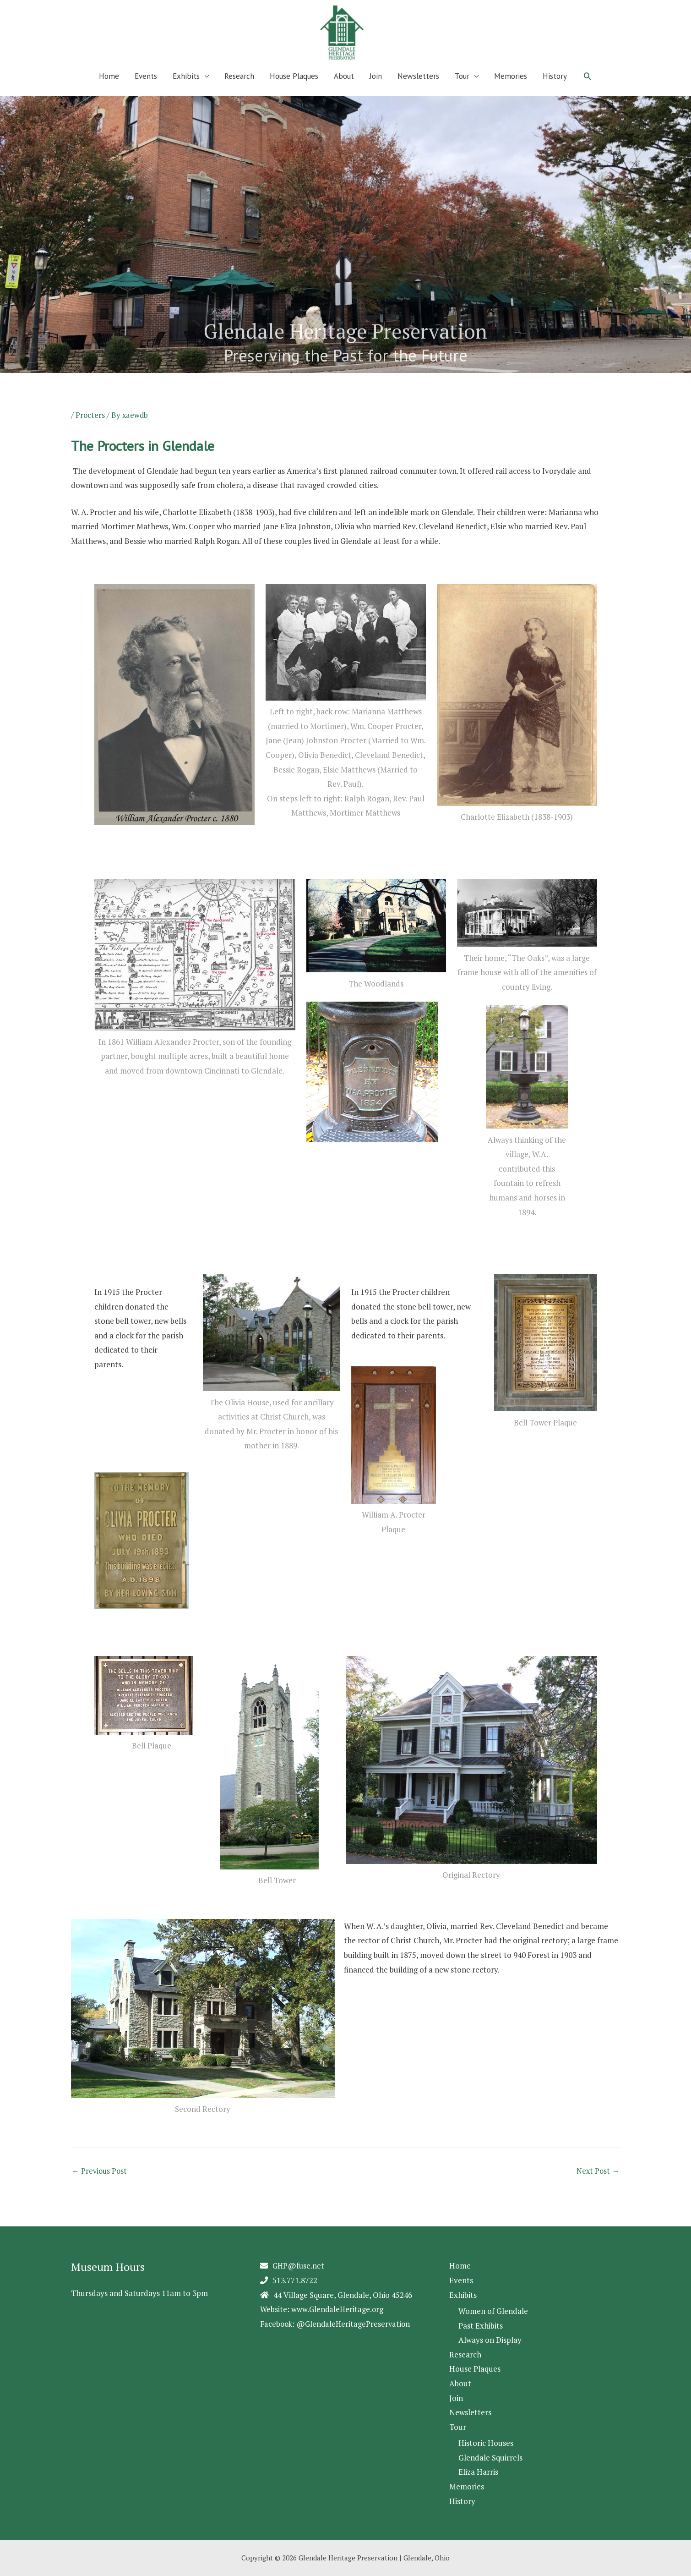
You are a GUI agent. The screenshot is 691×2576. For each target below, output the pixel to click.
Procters (90, 427)
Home (109, 88)
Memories (510, 88)
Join (376, 88)
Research (239, 88)
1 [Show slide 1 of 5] (5, 392)
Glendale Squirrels (490, 2457)
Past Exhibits (480, 2325)
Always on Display (490, 2340)
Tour (462, 88)
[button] (587, 88)
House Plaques (294, 88)
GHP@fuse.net (298, 2265)
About (344, 88)
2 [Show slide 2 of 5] (17, 392)
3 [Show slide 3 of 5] (28, 392)
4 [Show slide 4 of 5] (40, 392)
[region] (345, 255)
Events (146, 88)
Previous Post (100, 2183)
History (555, 88)
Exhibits (186, 88)
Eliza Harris (478, 2472)
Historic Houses (485, 2443)
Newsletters (418, 88)
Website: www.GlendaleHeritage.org (323, 2309)
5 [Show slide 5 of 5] (51, 392)
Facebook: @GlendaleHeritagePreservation (336, 2323)
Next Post (598, 2183)
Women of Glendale (493, 2311)
